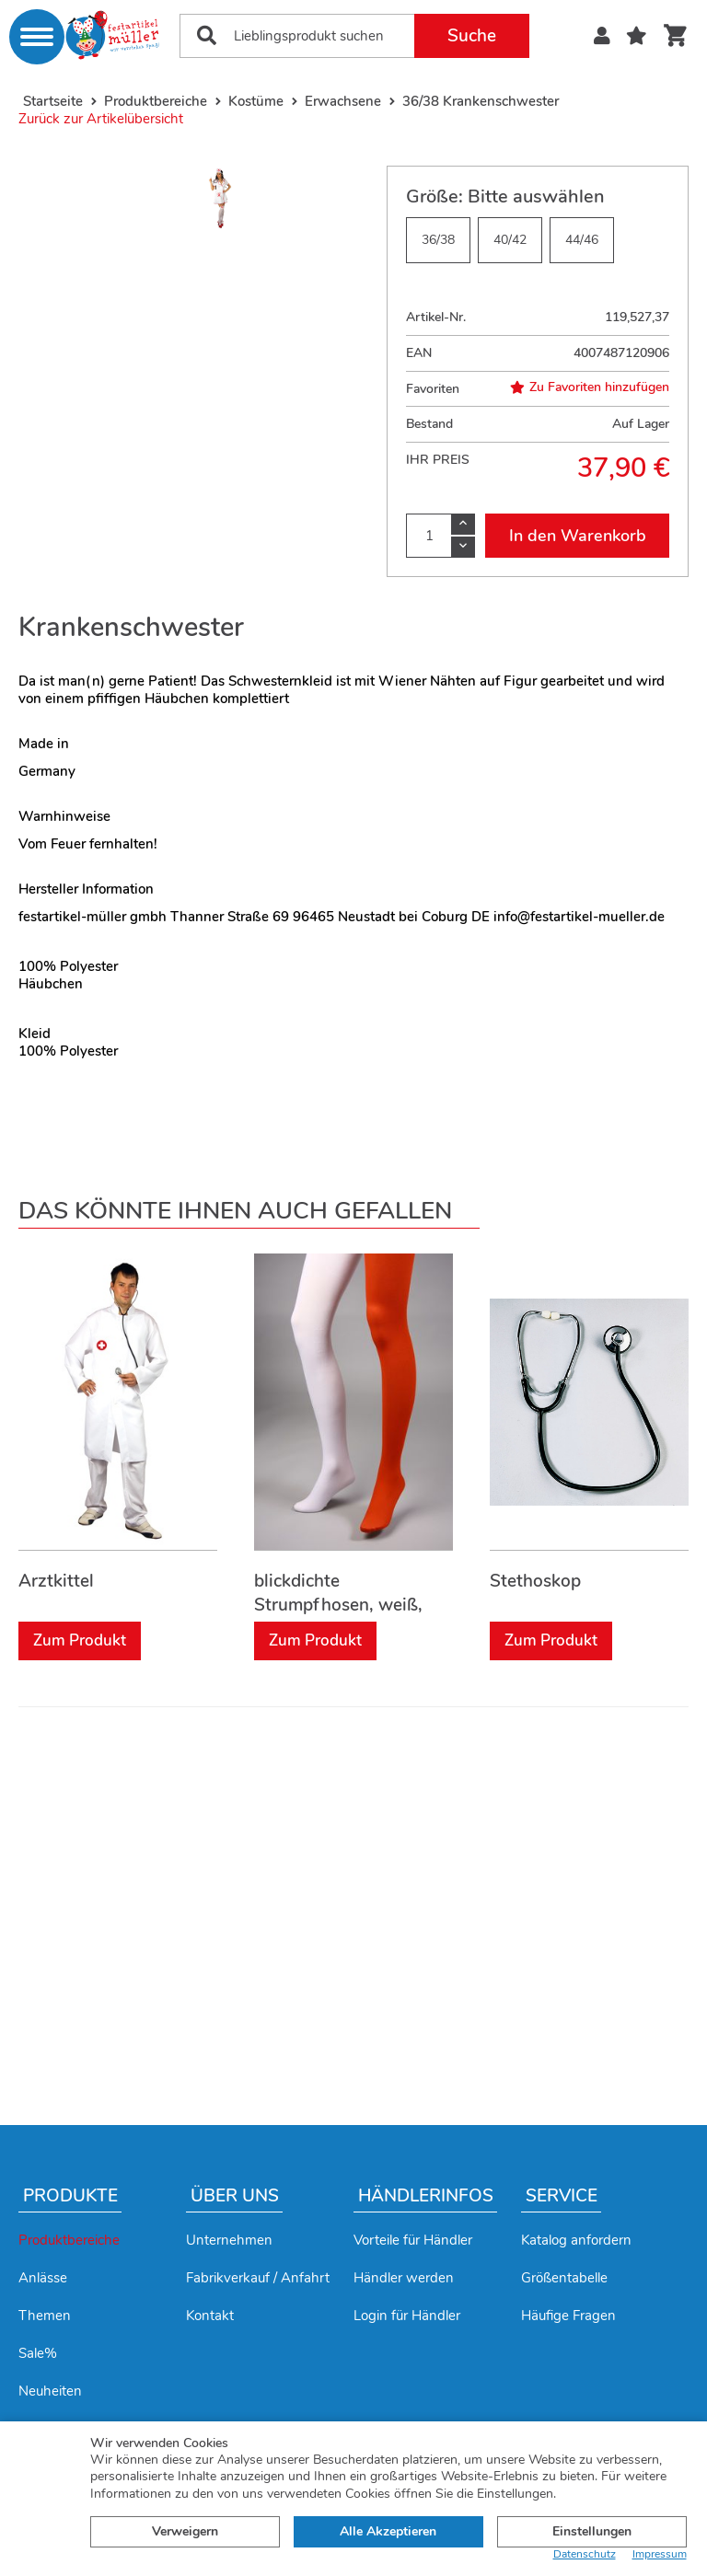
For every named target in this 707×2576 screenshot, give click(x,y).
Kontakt (210, 2315)
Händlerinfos (425, 2196)
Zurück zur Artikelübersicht (100, 119)
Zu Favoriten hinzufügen (589, 387)
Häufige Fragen (568, 2315)
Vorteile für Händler (413, 2240)
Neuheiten (50, 2391)
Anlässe (42, 2278)
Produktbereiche (69, 2240)
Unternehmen (229, 2240)
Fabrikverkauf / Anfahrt (258, 2278)
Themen (44, 2315)
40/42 (510, 239)
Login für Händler (407, 2315)
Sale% (37, 2353)
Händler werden (404, 2278)
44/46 (581, 239)
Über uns (235, 2196)
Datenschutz (584, 2554)
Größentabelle (564, 2278)
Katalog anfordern (576, 2240)
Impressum (659, 2554)
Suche (471, 36)
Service (561, 2196)
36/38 (438, 239)
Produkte (70, 2196)
